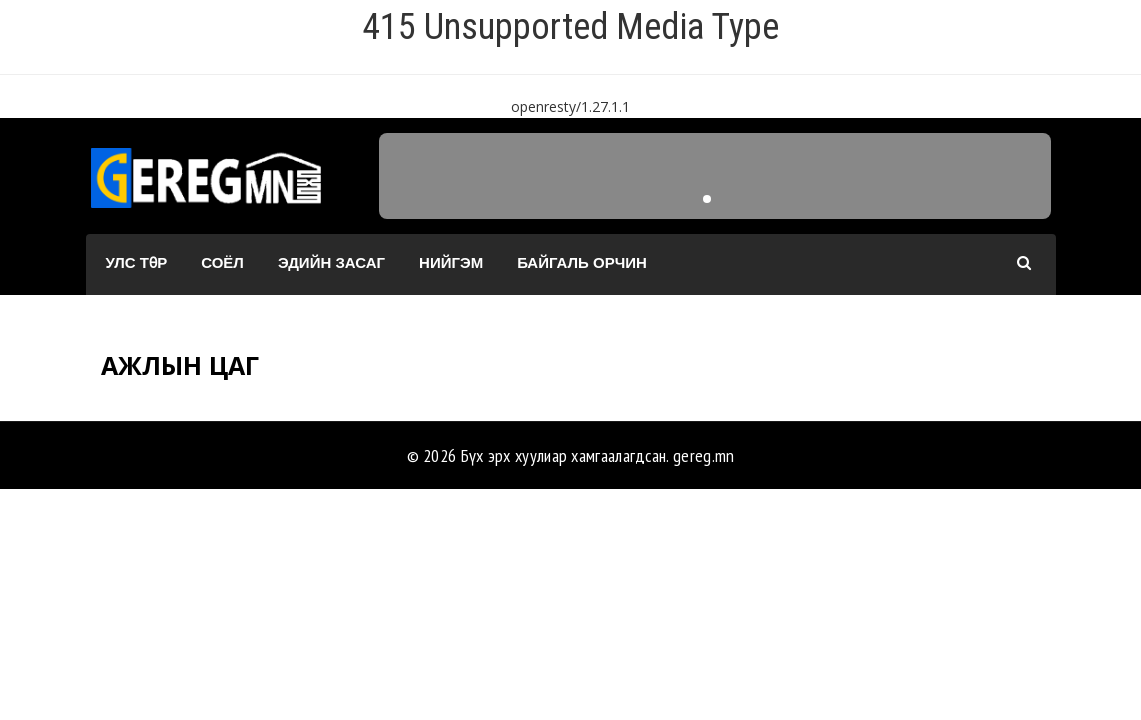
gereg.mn (703, 455)
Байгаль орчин (582, 262)
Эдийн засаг (331, 262)
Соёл (222, 262)
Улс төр (137, 262)
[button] (707, 199)
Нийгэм (451, 262)
